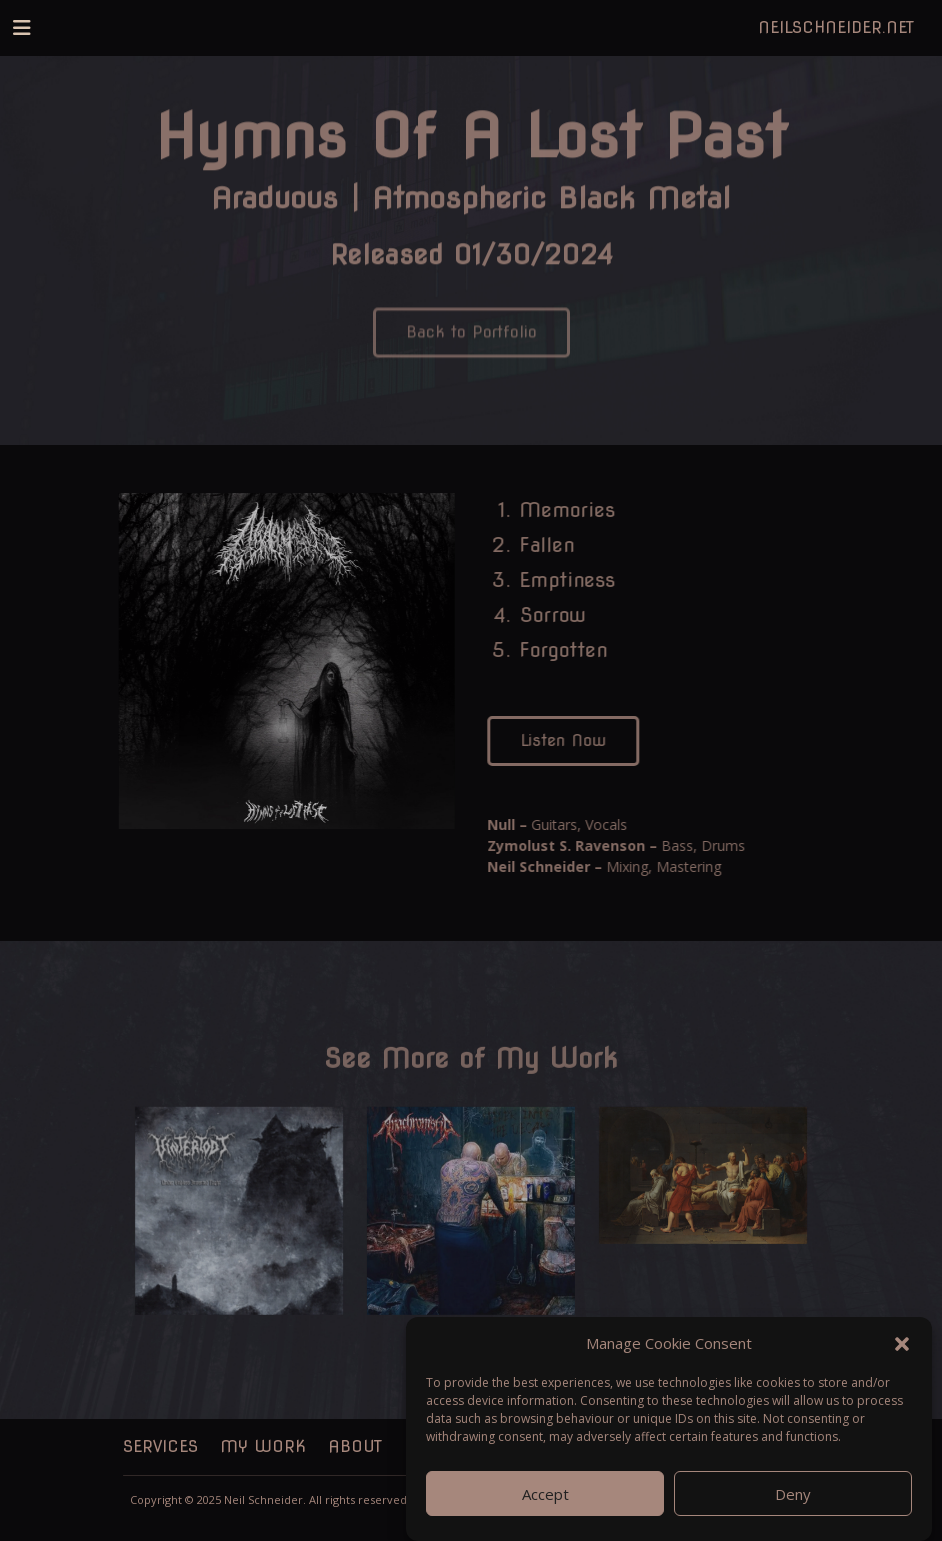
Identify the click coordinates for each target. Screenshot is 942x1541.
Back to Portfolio (471, 340)
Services (160, 1446)
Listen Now (567, 740)
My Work (263, 1446)
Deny (793, 1494)
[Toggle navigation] (22, 28)
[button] (902, 1343)
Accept (545, 1494)
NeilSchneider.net (836, 27)
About (355, 1446)
